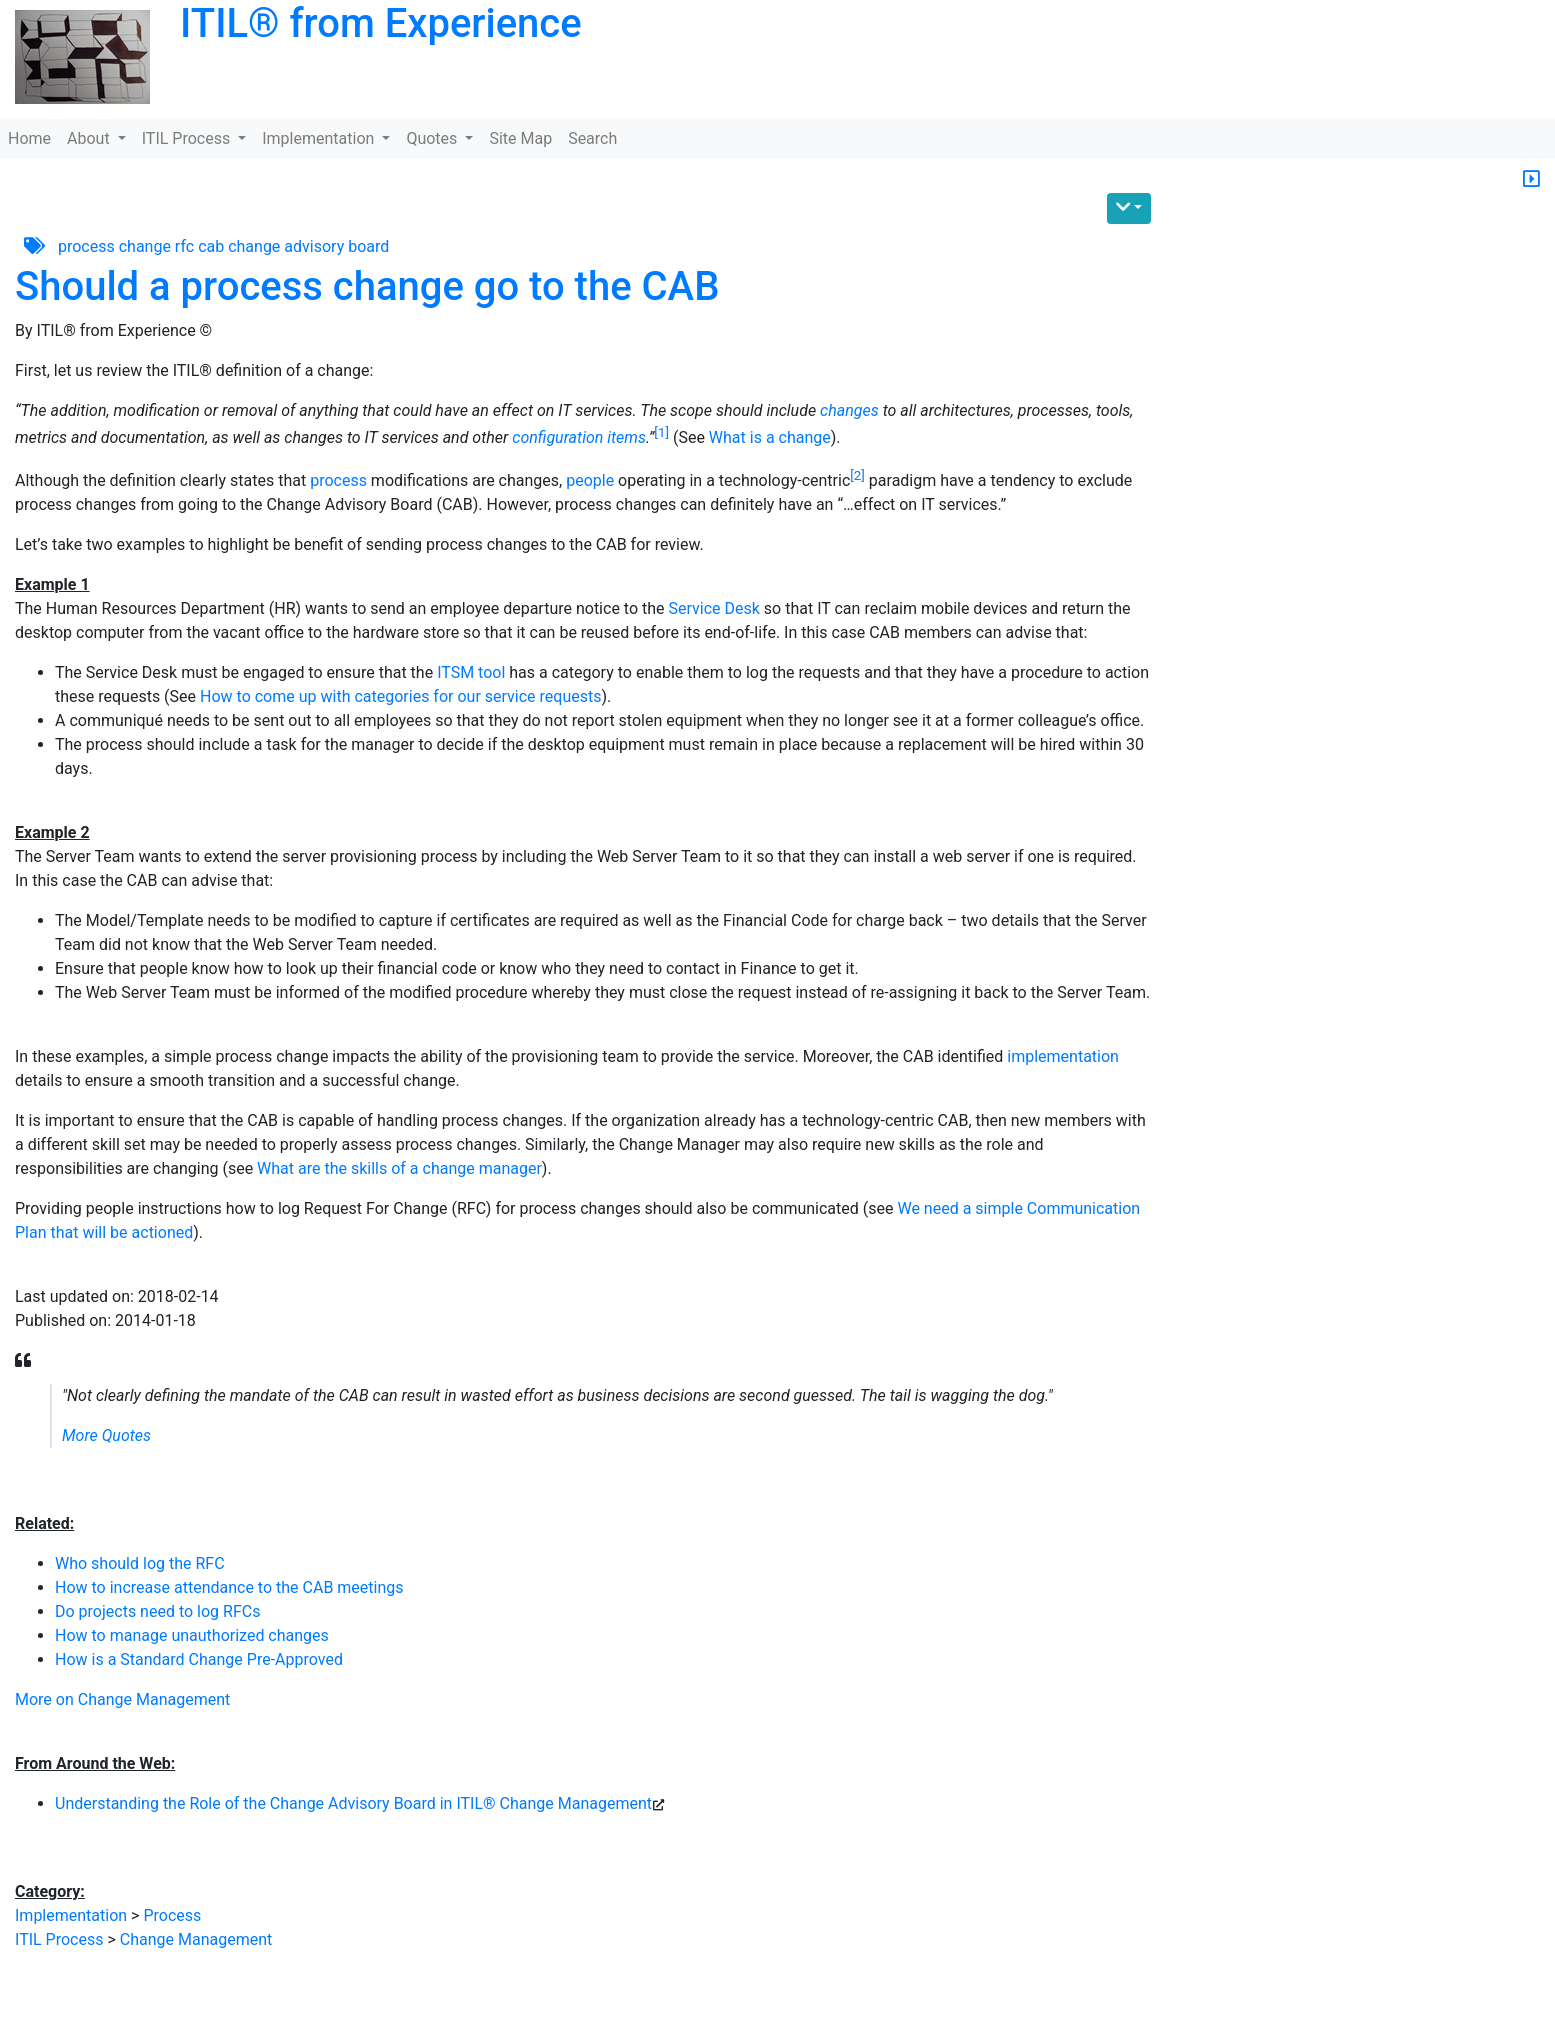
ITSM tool (471, 672)
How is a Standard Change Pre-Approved (199, 1659)
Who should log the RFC (140, 1563)
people (590, 480)
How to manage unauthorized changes (192, 1635)
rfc (184, 245)
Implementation (320, 138)
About (90, 138)
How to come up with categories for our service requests (400, 696)
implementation (1063, 1056)
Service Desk (714, 608)
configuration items (579, 437)
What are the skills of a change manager (399, 1168)
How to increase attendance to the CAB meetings (229, 1587)
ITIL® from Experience (381, 23)
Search (592, 138)
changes (849, 410)
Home (29, 138)
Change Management (196, 1939)
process (86, 245)
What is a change (770, 437)
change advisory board (308, 245)
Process (172, 1915)
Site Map (520, 138)
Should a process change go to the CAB (367, 286)
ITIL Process (188, 138)
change (145, 245)
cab (211, 245)
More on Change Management (122, 1699)
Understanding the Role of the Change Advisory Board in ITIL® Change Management (353, 1803)
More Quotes (106, 1435)
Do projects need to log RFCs (157, 1611)
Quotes (433, 138)
